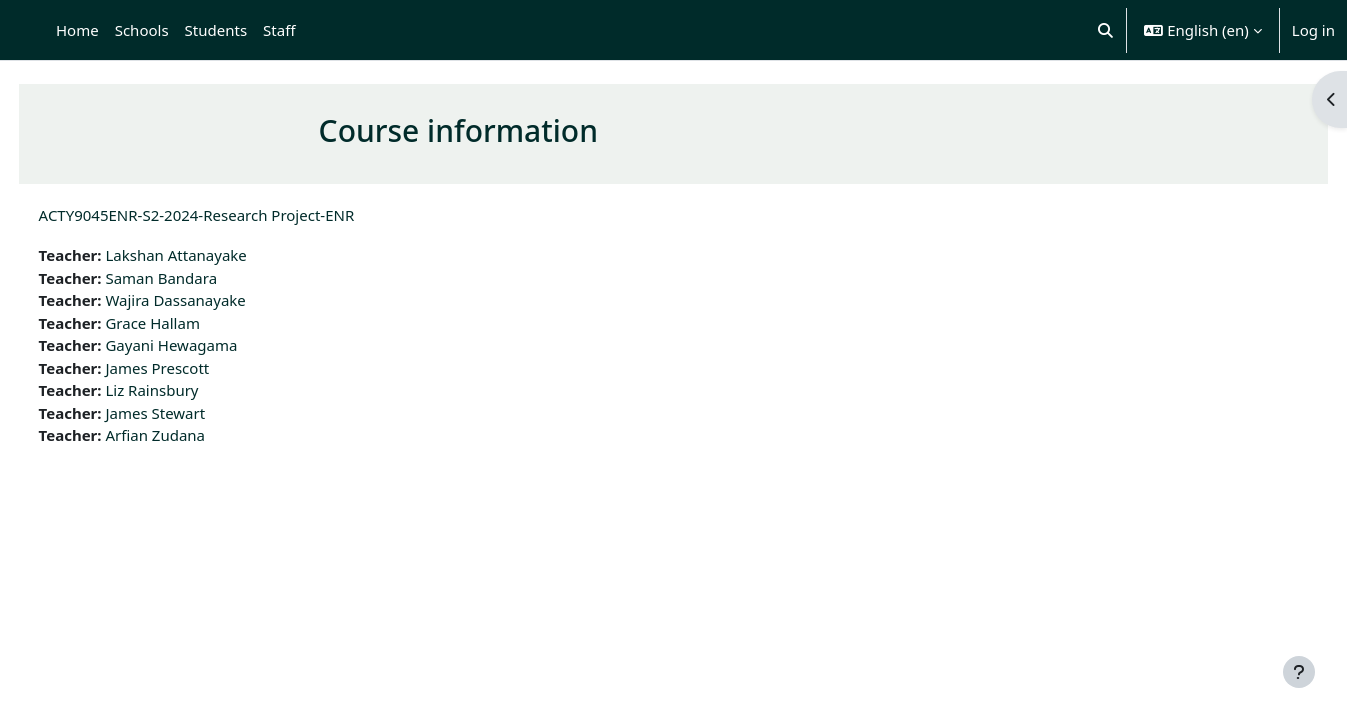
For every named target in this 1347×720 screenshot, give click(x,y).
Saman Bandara (199, 278)
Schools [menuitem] (142, 30)
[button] (1105, 30)
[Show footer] (1299, 672)
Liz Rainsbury (189, 390)
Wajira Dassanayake (213, 300)
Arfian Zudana (193, 435)
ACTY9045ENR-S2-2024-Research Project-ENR (234, 215)
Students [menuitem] (216, 30)
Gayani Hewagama (209, 345)
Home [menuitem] (77, 30)
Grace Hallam (190, 323)
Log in (1313, 30)
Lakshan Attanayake (213, 255)
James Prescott (195, 368)
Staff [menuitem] (279, 30)
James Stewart (193, 413)
